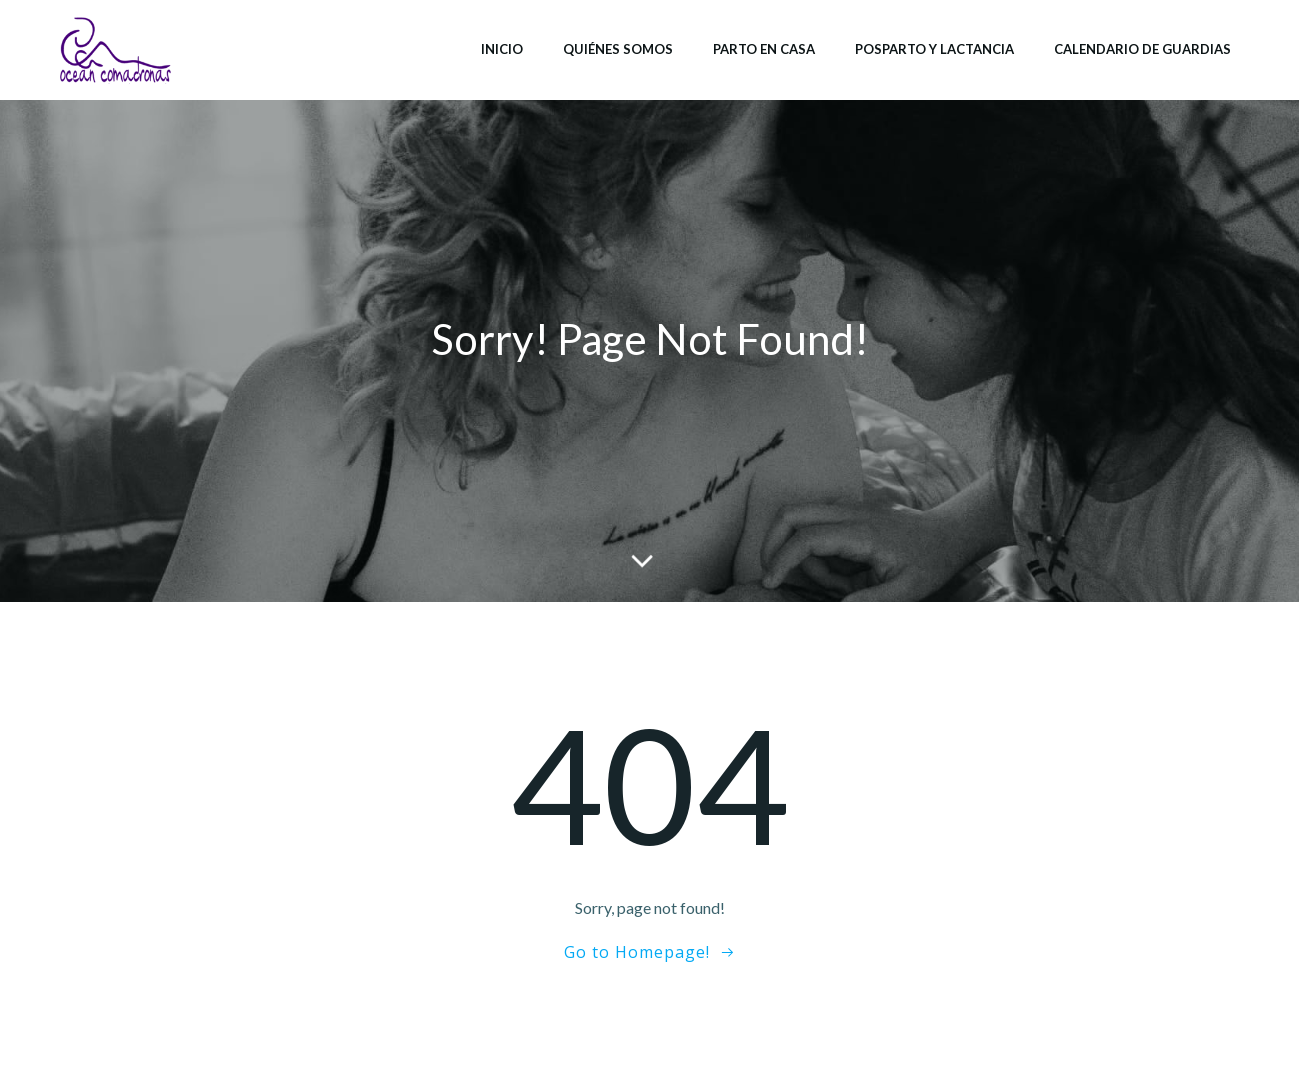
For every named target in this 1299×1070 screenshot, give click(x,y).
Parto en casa (764, 49)
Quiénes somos (618, 49)
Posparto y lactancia (934, 49)
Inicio (502, 49)
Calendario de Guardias (1142, 49)
